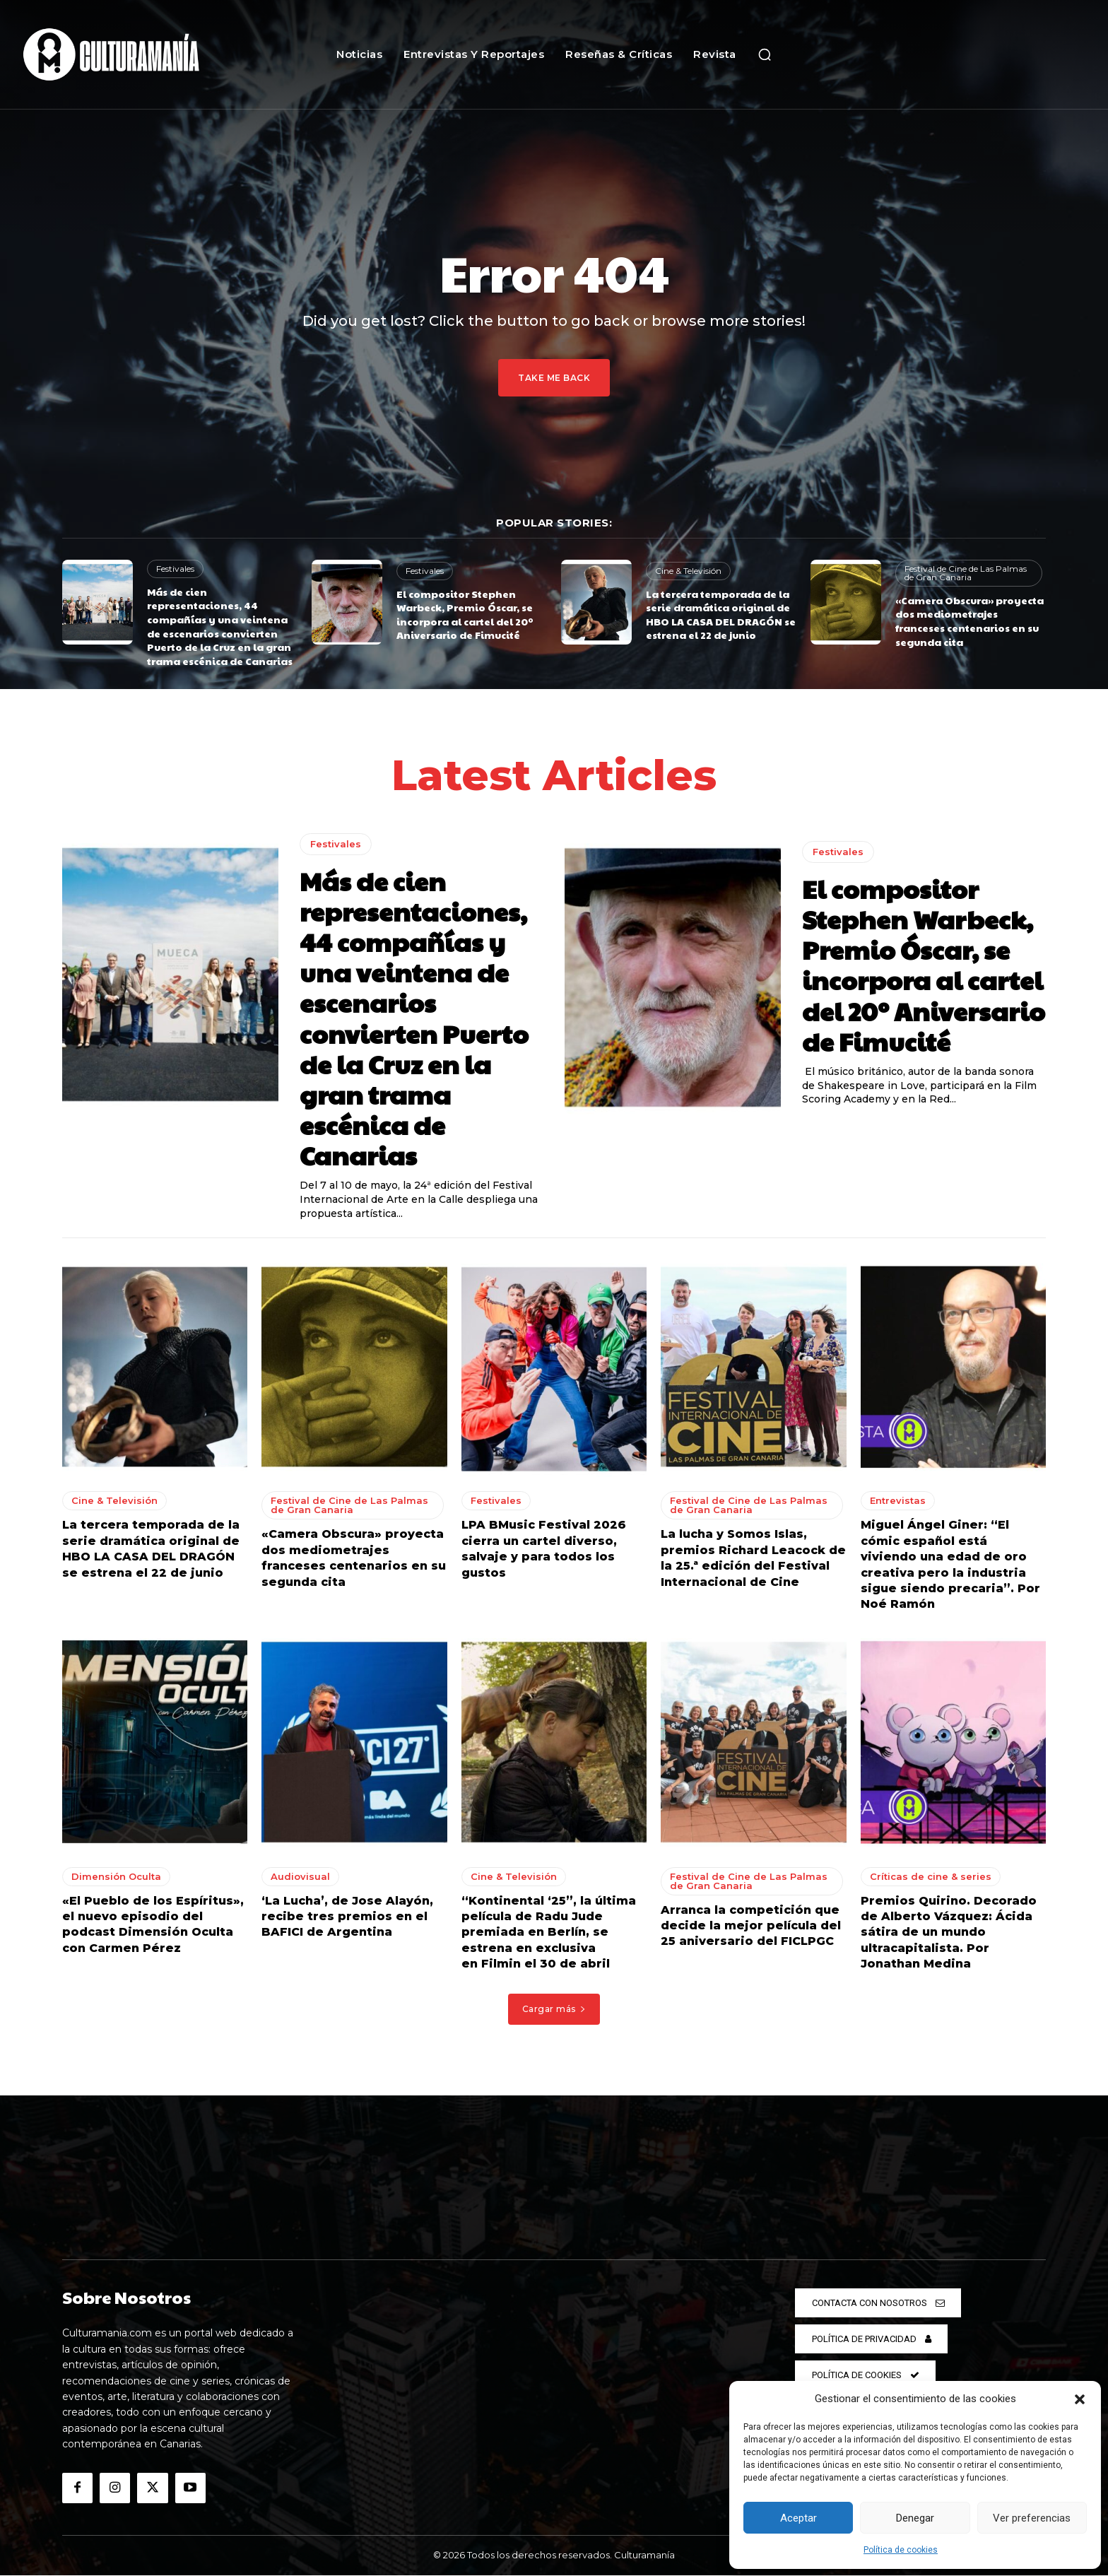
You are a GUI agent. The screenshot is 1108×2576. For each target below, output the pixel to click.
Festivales (175, 568)
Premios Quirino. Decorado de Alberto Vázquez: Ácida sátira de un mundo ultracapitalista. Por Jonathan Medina (949, 1933)
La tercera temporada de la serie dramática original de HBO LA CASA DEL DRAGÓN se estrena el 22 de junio (721, 614)
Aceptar (798, 2518)
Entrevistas (898, 1501)
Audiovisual (300, 1877)
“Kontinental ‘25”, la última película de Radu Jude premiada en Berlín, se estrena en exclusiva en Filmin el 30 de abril (548, 1933)
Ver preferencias (1032, 2518)
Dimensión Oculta (116, 1877)
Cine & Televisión (688, 570)
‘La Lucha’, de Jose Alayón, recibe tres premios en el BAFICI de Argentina (347, 1917)
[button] (1080, 2399)
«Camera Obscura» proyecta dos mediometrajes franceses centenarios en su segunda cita (969, 621)
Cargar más (554, 2009)
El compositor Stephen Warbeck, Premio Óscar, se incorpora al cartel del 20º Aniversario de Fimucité (465, 614)
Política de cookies (901, 2550)
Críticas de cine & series (930, 1877)
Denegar (915, 2518)
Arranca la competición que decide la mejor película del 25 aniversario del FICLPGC (751, 1926)
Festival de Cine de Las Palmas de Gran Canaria (965, 572)
